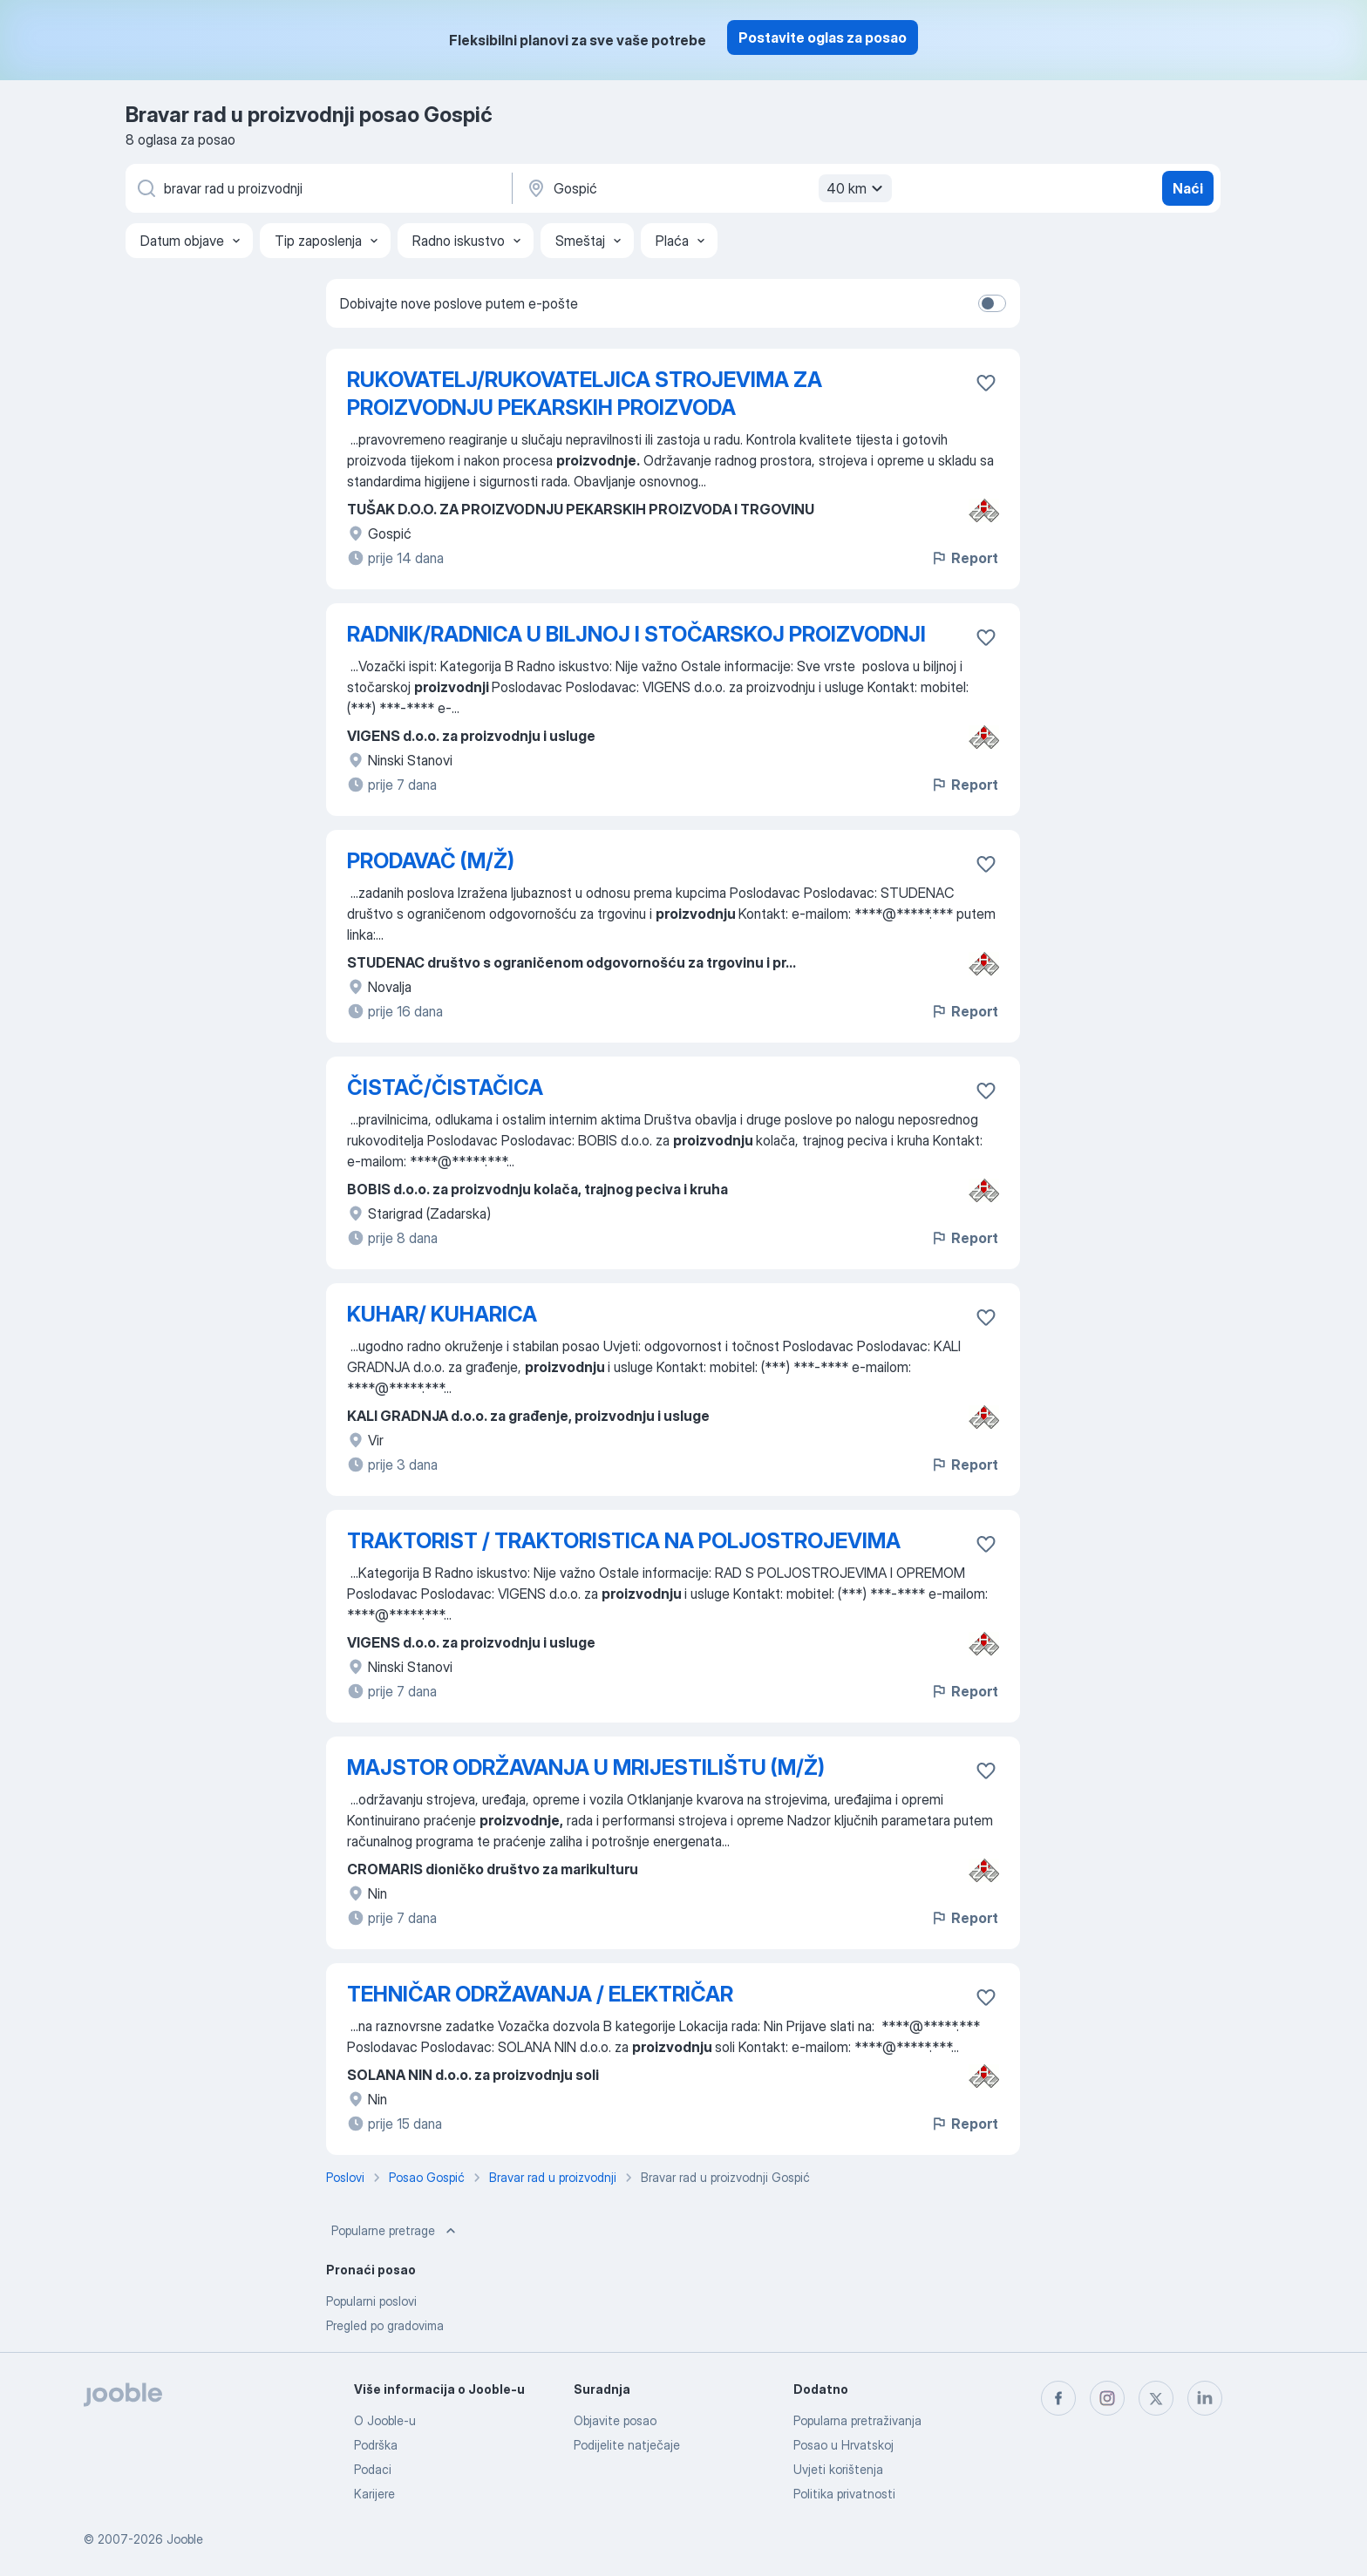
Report (964, 558)
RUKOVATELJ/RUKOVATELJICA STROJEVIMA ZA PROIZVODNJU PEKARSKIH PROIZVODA (584, 393)
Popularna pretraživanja (857, 2420)
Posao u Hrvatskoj (843, 2444)
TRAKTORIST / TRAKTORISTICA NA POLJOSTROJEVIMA (624, 1540)
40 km (857, 188)
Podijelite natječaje (627, 2444)
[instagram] (1107, 2398)
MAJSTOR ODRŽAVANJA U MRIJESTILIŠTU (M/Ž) (586, 1767)
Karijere (374, 2493)
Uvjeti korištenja (838, 2469)
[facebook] (1058, 2398)
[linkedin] (1204, 2398)
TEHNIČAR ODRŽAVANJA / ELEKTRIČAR (540, 1994)
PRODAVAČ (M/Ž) (430, 860)
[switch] (992, 303)
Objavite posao (615, 2420)
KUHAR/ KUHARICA (442, 1314)
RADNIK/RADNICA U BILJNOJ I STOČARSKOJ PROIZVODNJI (636, 634)
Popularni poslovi (371, 2301)
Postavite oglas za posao (822, 37)
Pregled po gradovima (385, 2325)
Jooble (185, 2539)
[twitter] (1156, 2398)
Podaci (372, 2469)
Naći (1188, 188)
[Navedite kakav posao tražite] (317, 188)
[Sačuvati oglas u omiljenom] (986, 382)
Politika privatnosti (844, 2493)
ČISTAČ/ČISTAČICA (445, 1087)
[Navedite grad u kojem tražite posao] (707, 188)
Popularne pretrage (395, 2231)
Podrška (376, 2444)
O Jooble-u (385, 2420)
